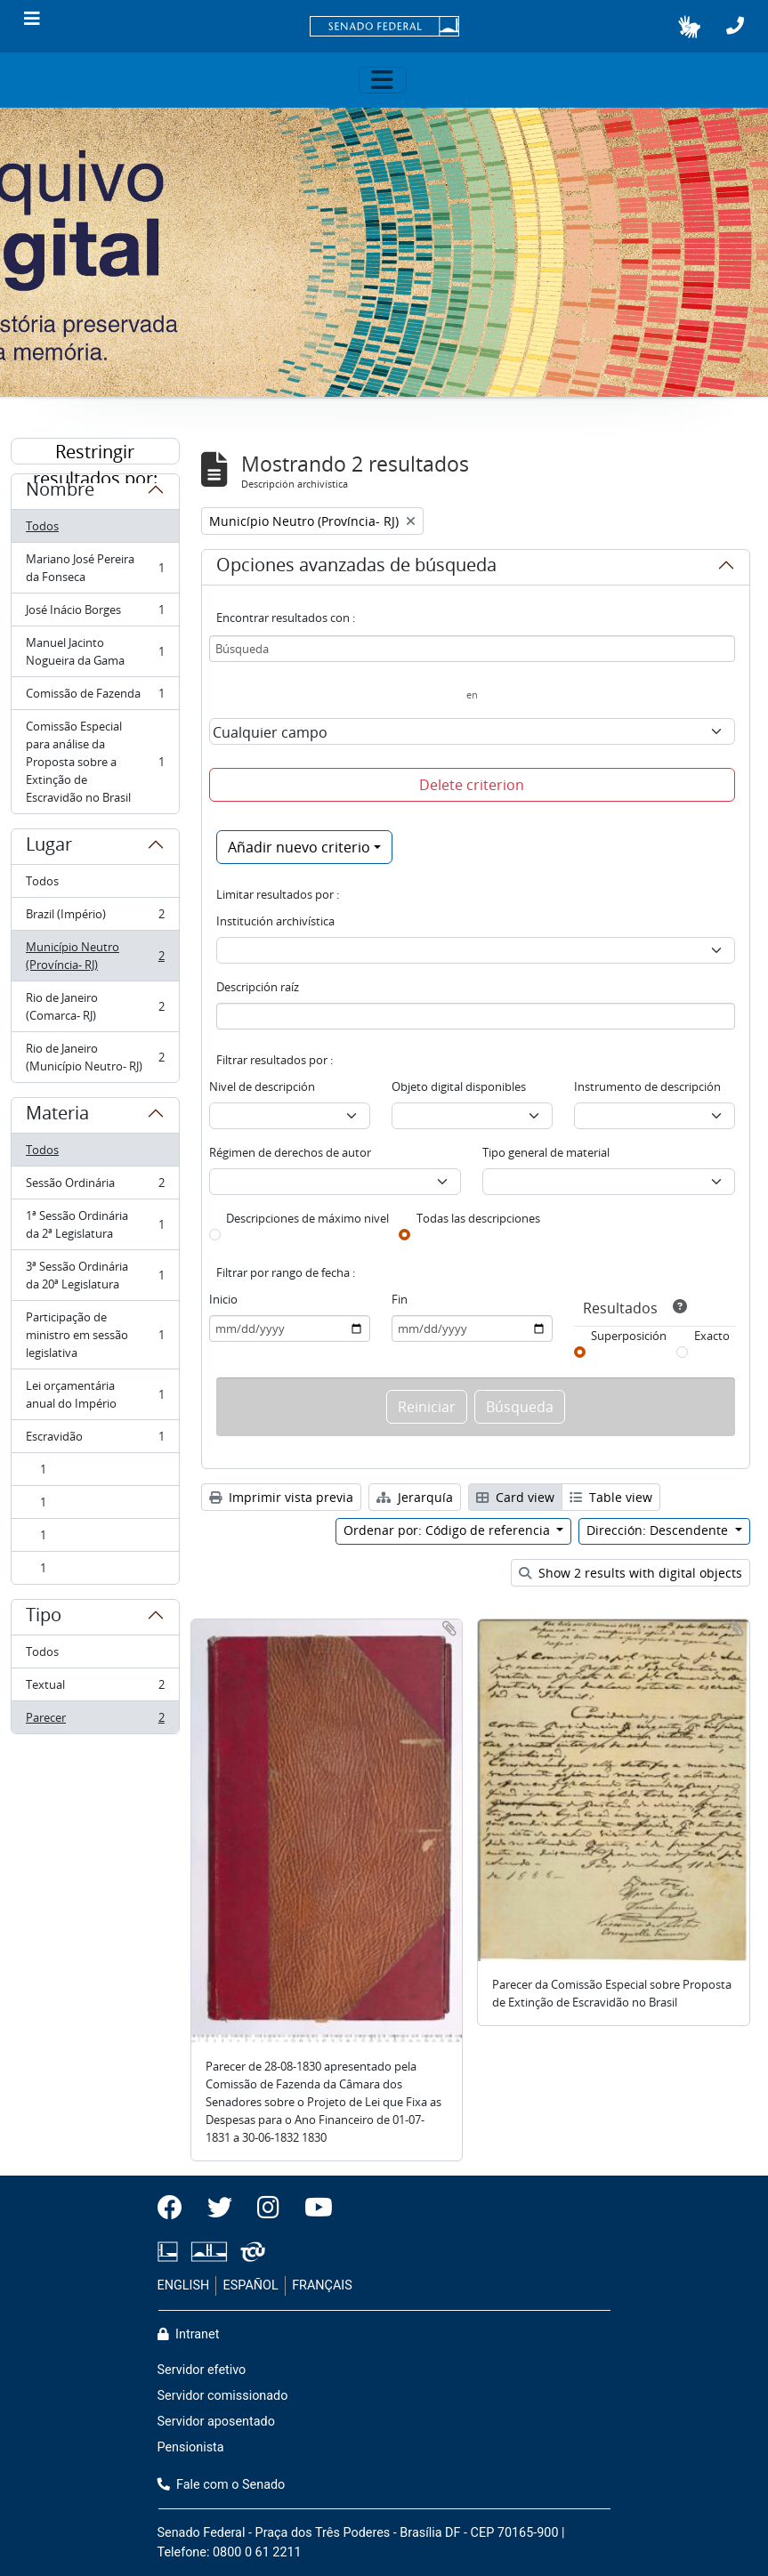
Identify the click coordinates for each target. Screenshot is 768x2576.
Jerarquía (414, 1497)
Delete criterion (471, 785)
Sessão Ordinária (95, 1186)
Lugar (49, 847)
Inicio (223, 1299)
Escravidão (95, 1440)
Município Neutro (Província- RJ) (95, 956)
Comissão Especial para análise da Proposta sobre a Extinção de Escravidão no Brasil (95, 761)
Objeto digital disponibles (459, 1086)
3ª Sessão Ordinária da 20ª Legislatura (95, 1275)
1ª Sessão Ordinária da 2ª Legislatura (95, 1224)
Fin (400, 1299)
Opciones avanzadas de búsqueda (356, 568)
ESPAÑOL (251, 2285)
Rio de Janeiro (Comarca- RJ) (95, 1006)
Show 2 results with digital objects (630, 1572)
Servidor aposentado (216, 2421)
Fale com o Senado (222, 2484)
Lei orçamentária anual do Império (95, 1394)
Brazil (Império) (95, 918)
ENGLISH (184, 2285)
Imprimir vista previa (281, 1497)
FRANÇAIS (322, 2285)
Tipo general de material (546, 1152)
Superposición (629, 1336)
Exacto (712, 1336)
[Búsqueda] (472, 648)
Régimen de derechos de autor (290, 1152)
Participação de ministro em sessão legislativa (95, 1335)
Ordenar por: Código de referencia (449, 1530)
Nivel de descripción (262, 1086)
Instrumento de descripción (647, 1086)
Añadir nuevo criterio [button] (299, 847)
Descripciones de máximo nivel (307, 1218)
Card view (515, 1497)
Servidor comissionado (223, 2395)
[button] (689, 26)
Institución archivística (275, 921)
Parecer (95, 1720)
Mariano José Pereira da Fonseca (95, 568)
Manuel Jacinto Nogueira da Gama (95, 651)
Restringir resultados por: (95, 452)
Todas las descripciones (478, 1218)
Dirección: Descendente (659, 1530)
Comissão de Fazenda (95, 697)
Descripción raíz (257, 987)
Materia (57, 1116)
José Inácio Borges (95, 613)
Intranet (189, 2334)
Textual (95, 1688)
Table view (611, 1497)
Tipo (43, 1618)
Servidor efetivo (202, 2370)
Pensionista (191, 2447)
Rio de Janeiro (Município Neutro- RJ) (95, 1057)
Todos (42, 526)
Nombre (60, 492)
